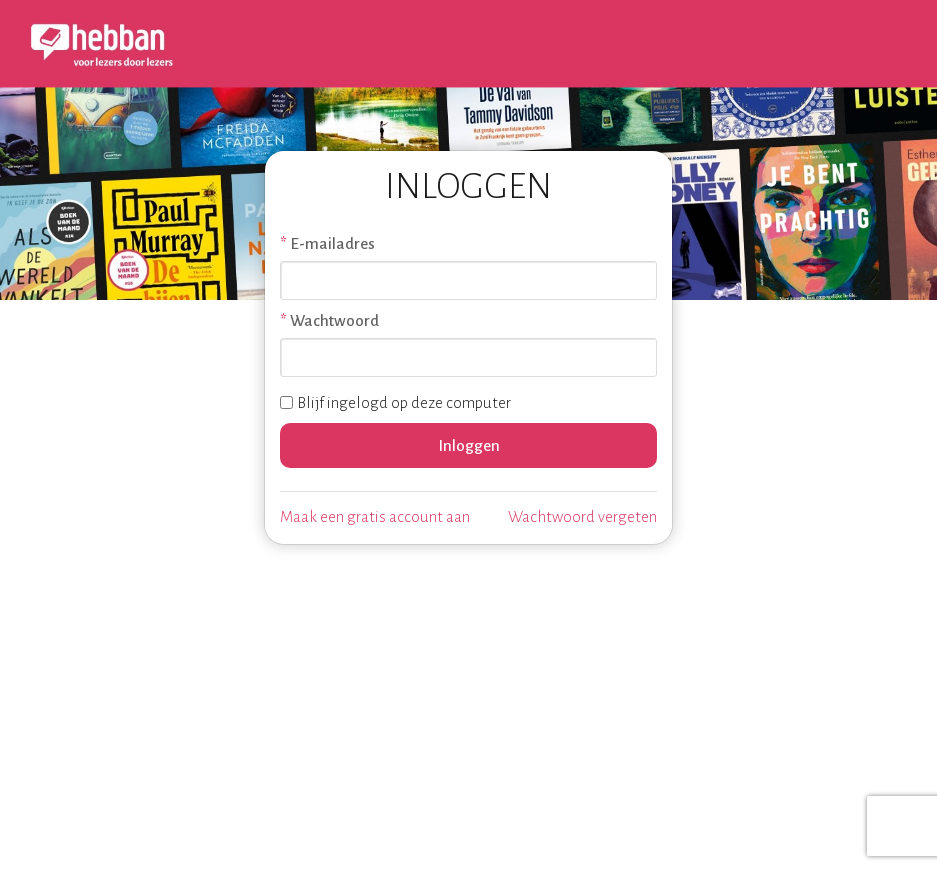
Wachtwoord (334, 320)
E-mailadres (332, 243)
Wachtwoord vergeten (582, 516)
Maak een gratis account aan (375, 516)
